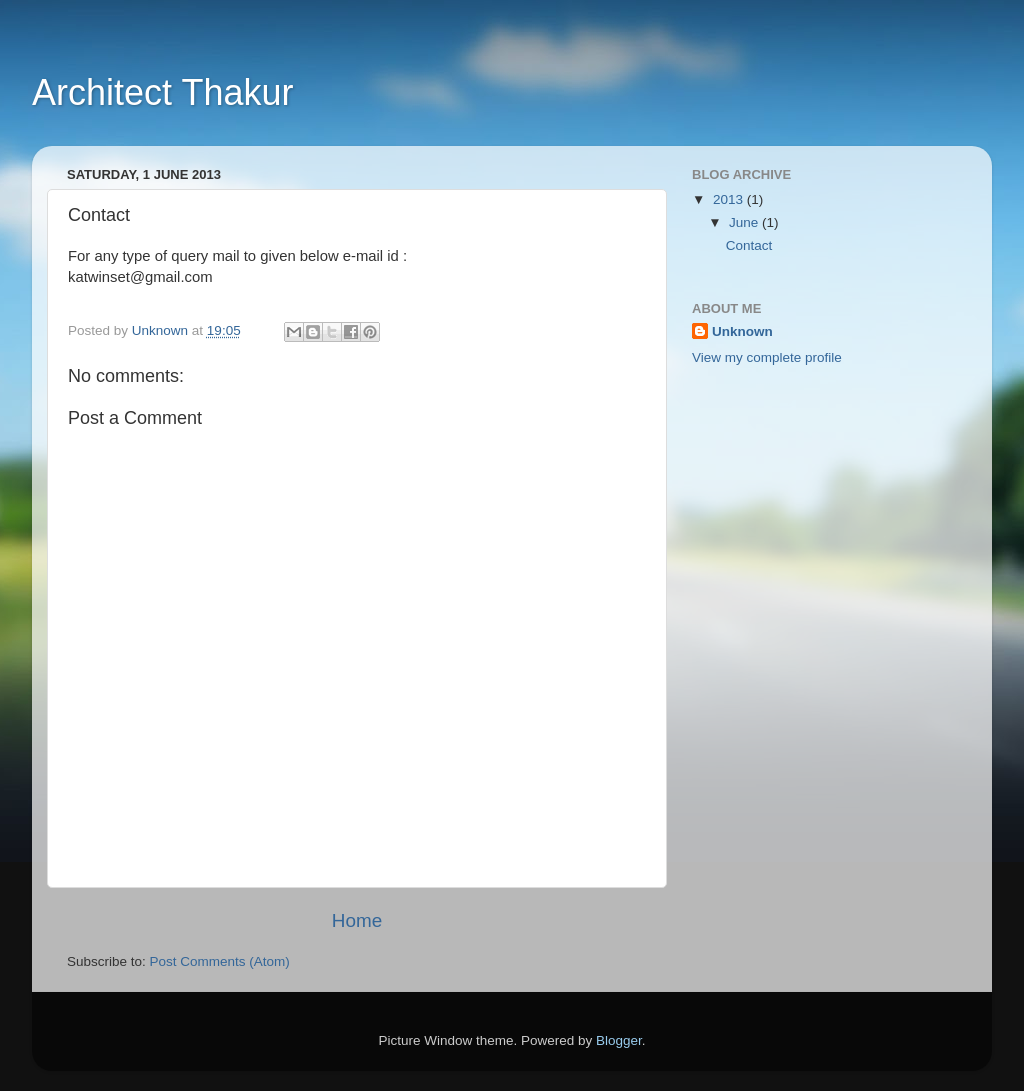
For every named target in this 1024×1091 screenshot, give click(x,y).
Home (357, 920)
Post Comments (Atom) (220, 961)
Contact (749, 245)
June (745, 222)
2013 (730, 199)
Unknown (742, 331)
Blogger (619, 1040)
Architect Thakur (162, 92)
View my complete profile (767, 357)
